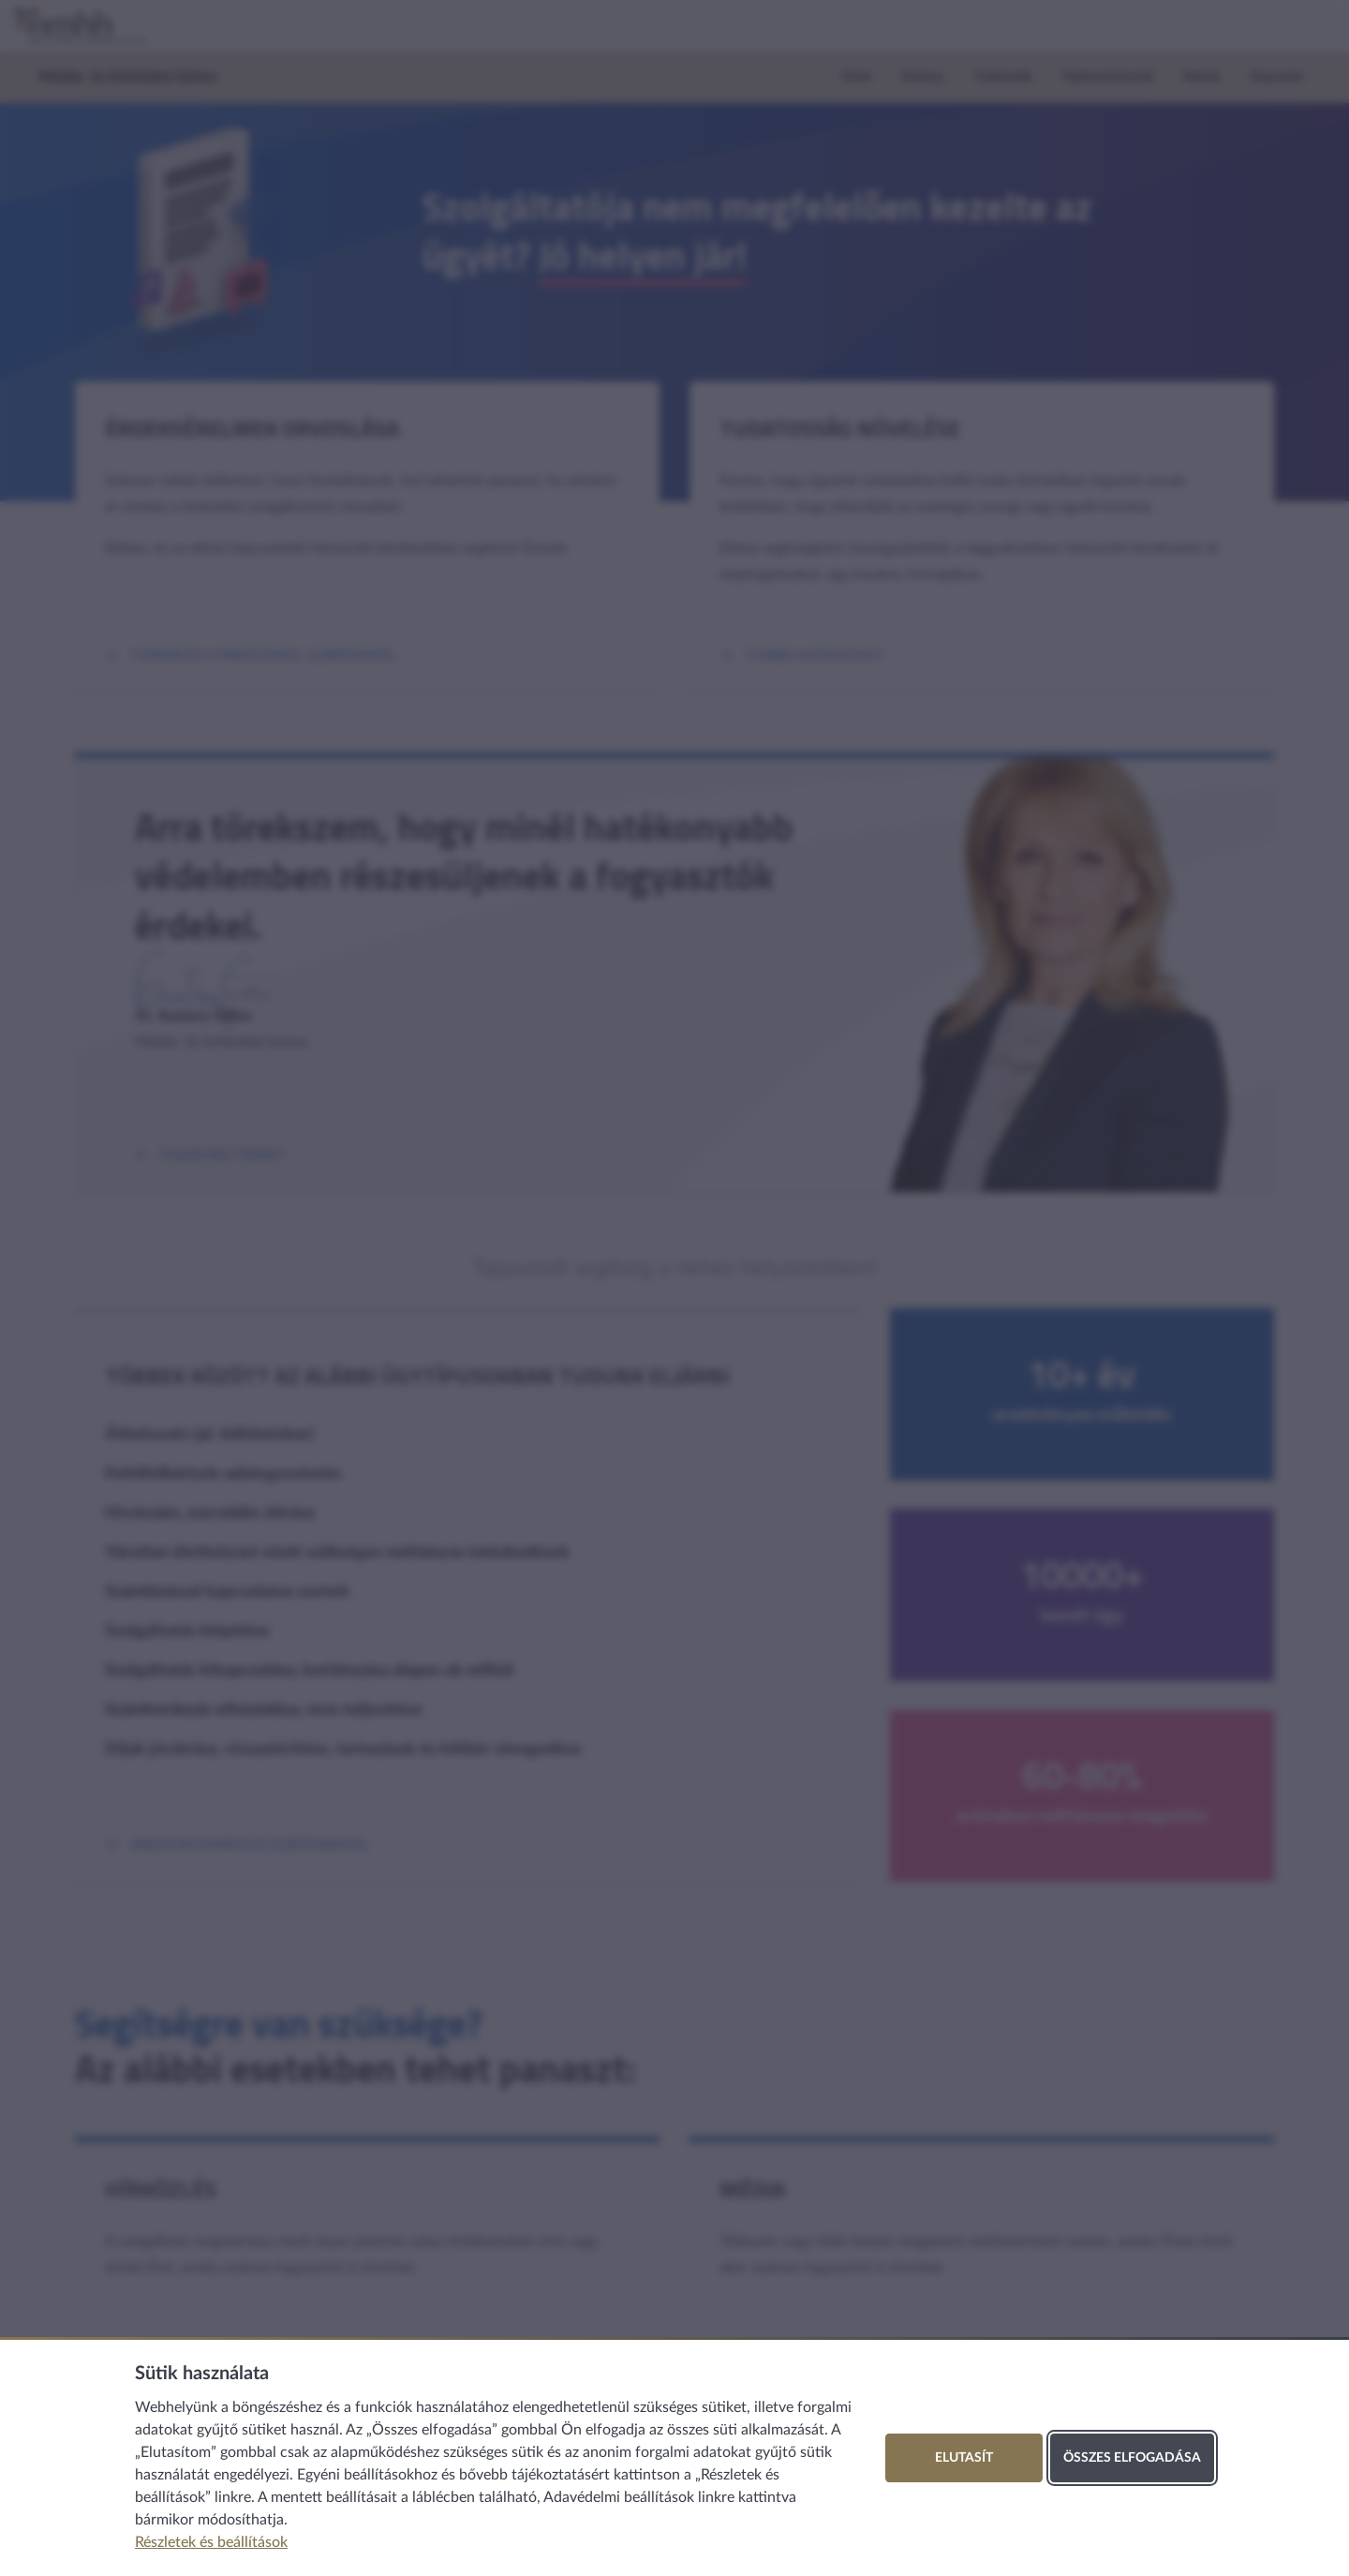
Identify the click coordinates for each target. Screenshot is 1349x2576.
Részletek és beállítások (211, 2542)
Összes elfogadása (1132, 2457)
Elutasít (964, 2457)
